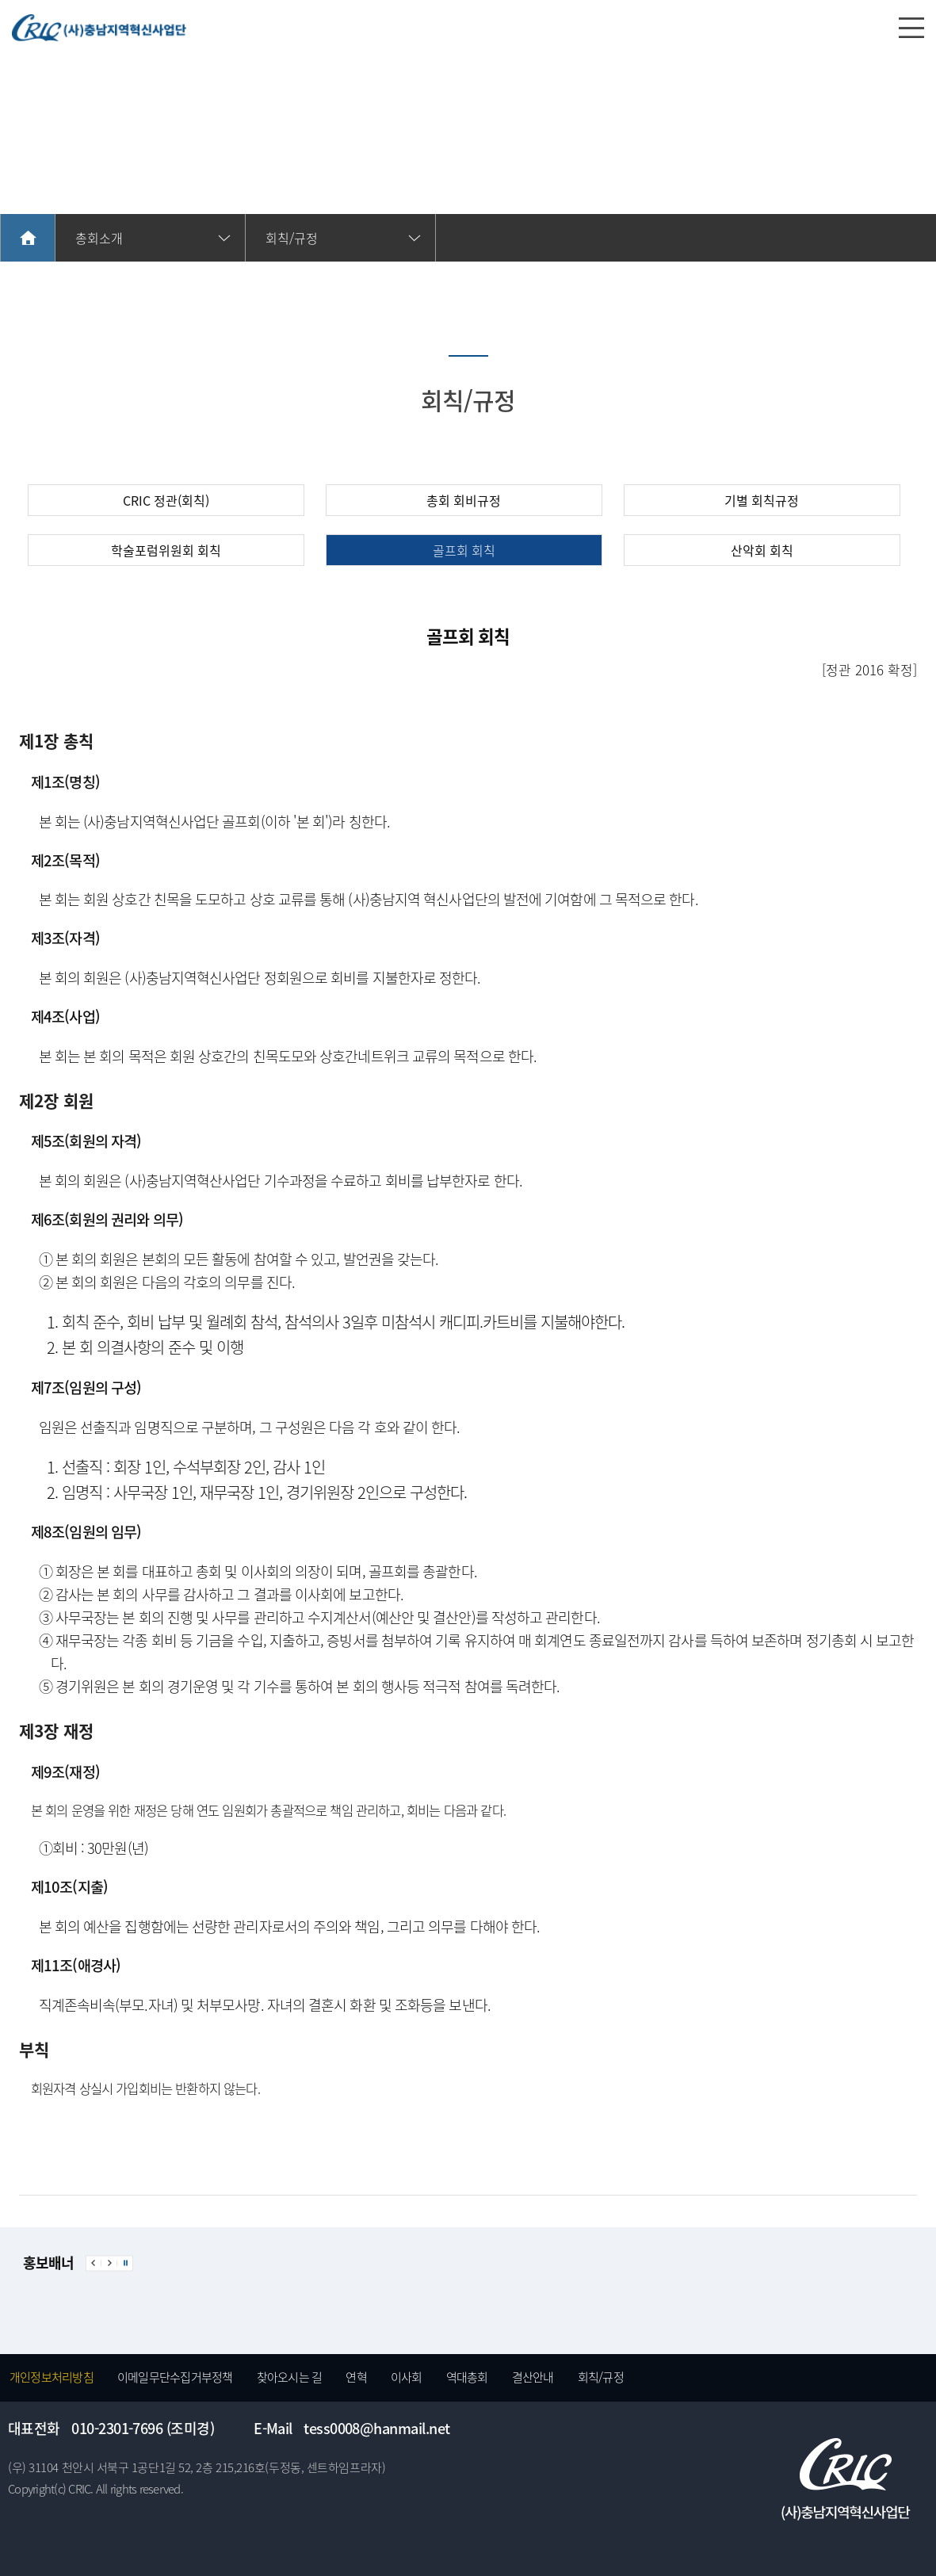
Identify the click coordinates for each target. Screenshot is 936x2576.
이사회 (406, 2377)
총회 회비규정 (463, 500)
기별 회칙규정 (761, 500)
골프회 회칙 (464, 550)
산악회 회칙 (762, 550)
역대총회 (467, 2377)
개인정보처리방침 (52, 2377)
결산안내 (533, 2377)
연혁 (356, 2377)
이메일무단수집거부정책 (175, 2377)
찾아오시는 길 (290, 2377)
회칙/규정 (601, 2377)
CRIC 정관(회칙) (166, 500)
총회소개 (99, 237)
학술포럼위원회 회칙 (166, 550)
